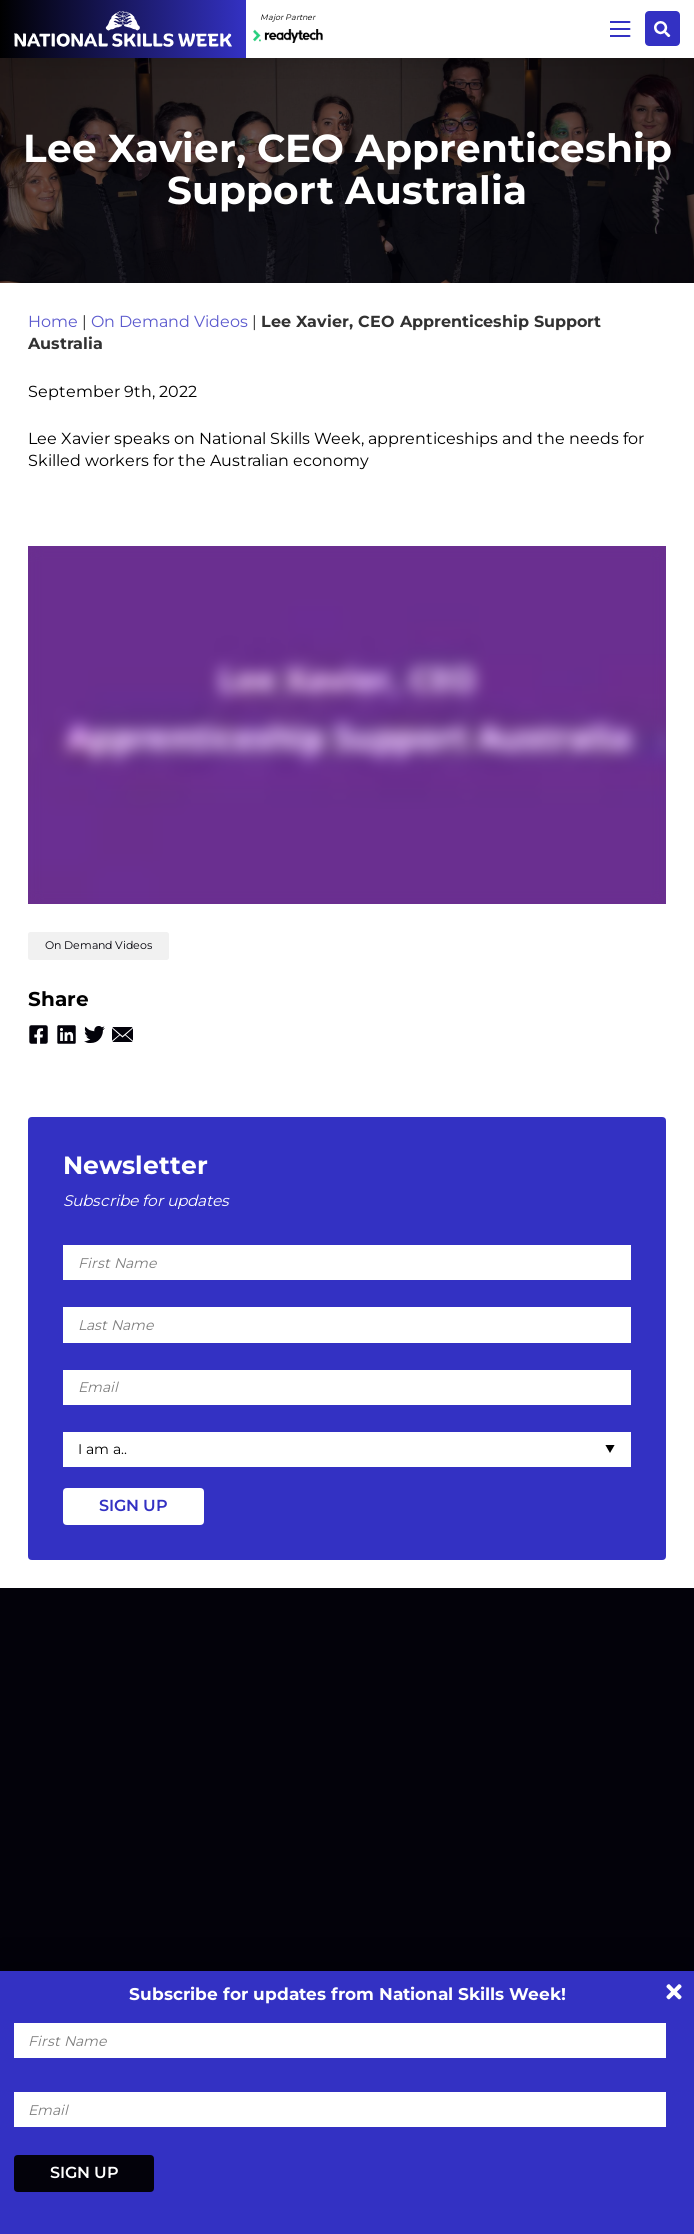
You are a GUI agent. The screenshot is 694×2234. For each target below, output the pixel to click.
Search (662, 29)
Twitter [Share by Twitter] (94, 1034)
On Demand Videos (169, 321)
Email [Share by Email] (122, 1034)
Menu (620, 28)
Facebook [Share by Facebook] (38, 1034)
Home (53, 321)
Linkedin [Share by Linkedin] (66, 1034)
